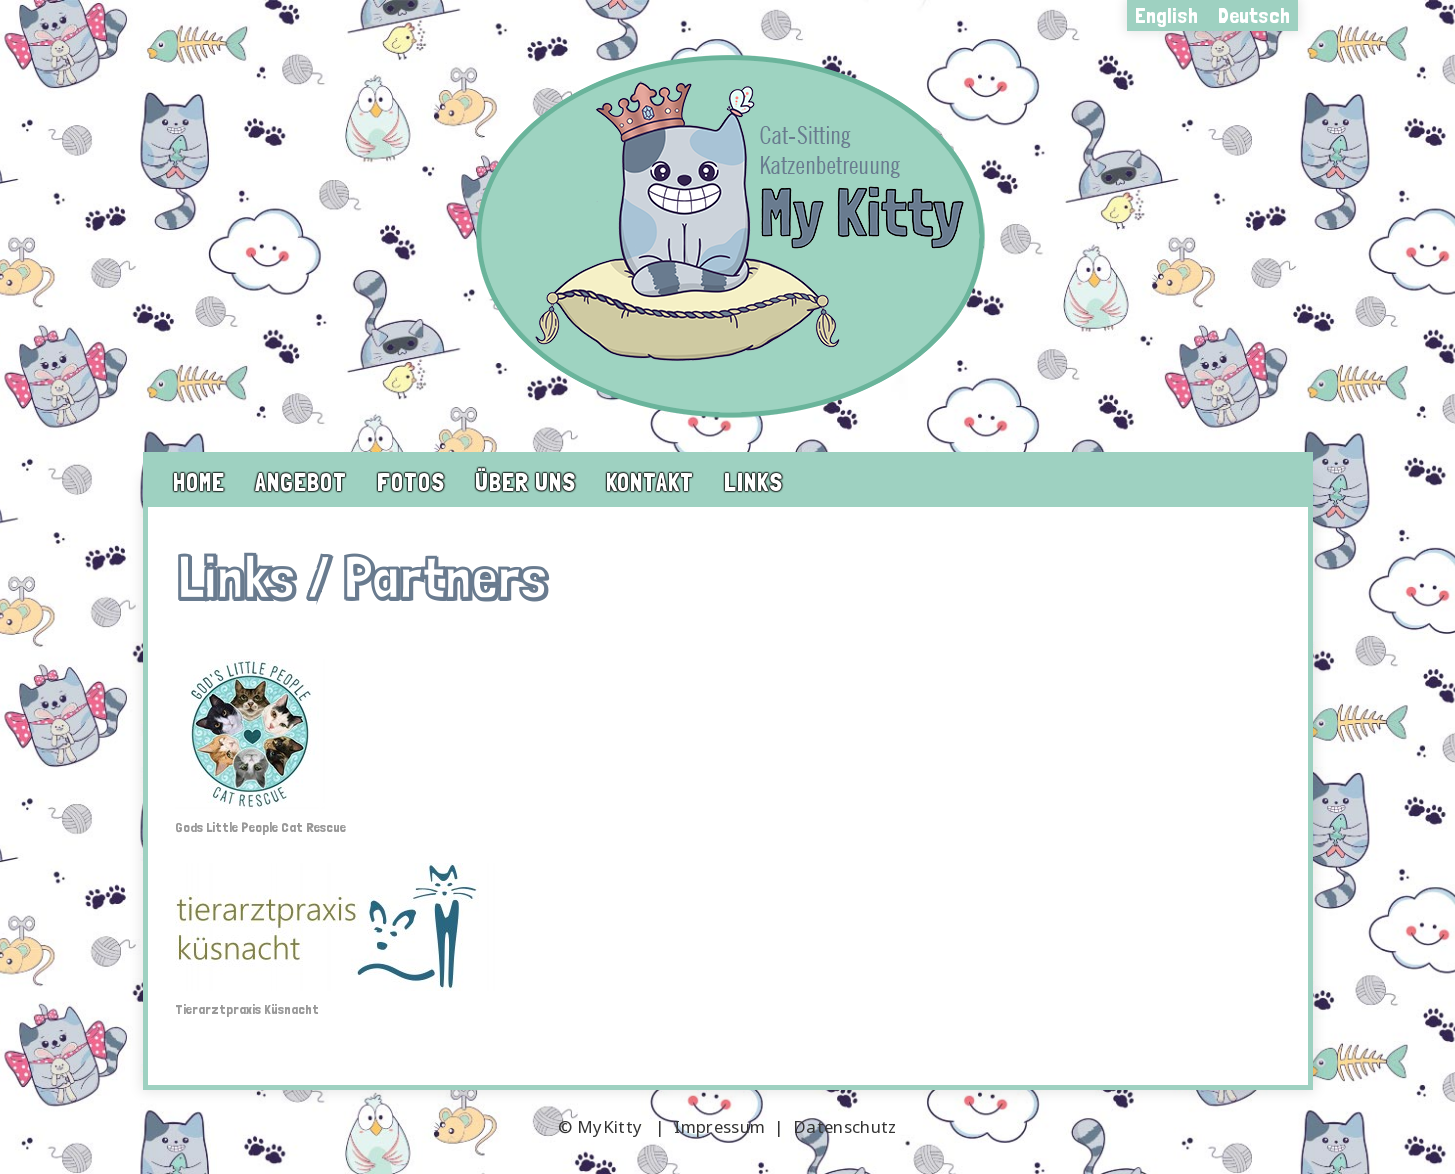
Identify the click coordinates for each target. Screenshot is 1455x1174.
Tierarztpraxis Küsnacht (247, 1009)
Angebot (301, 482)
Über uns (525, 482)
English (1166, 15)
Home (199, 482)
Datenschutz (845, 1126)
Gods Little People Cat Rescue (260, 827)
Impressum (719, 1126)
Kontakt (650, 482)
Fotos (411, 482)
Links (753, 482)
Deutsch (1254, 15)
